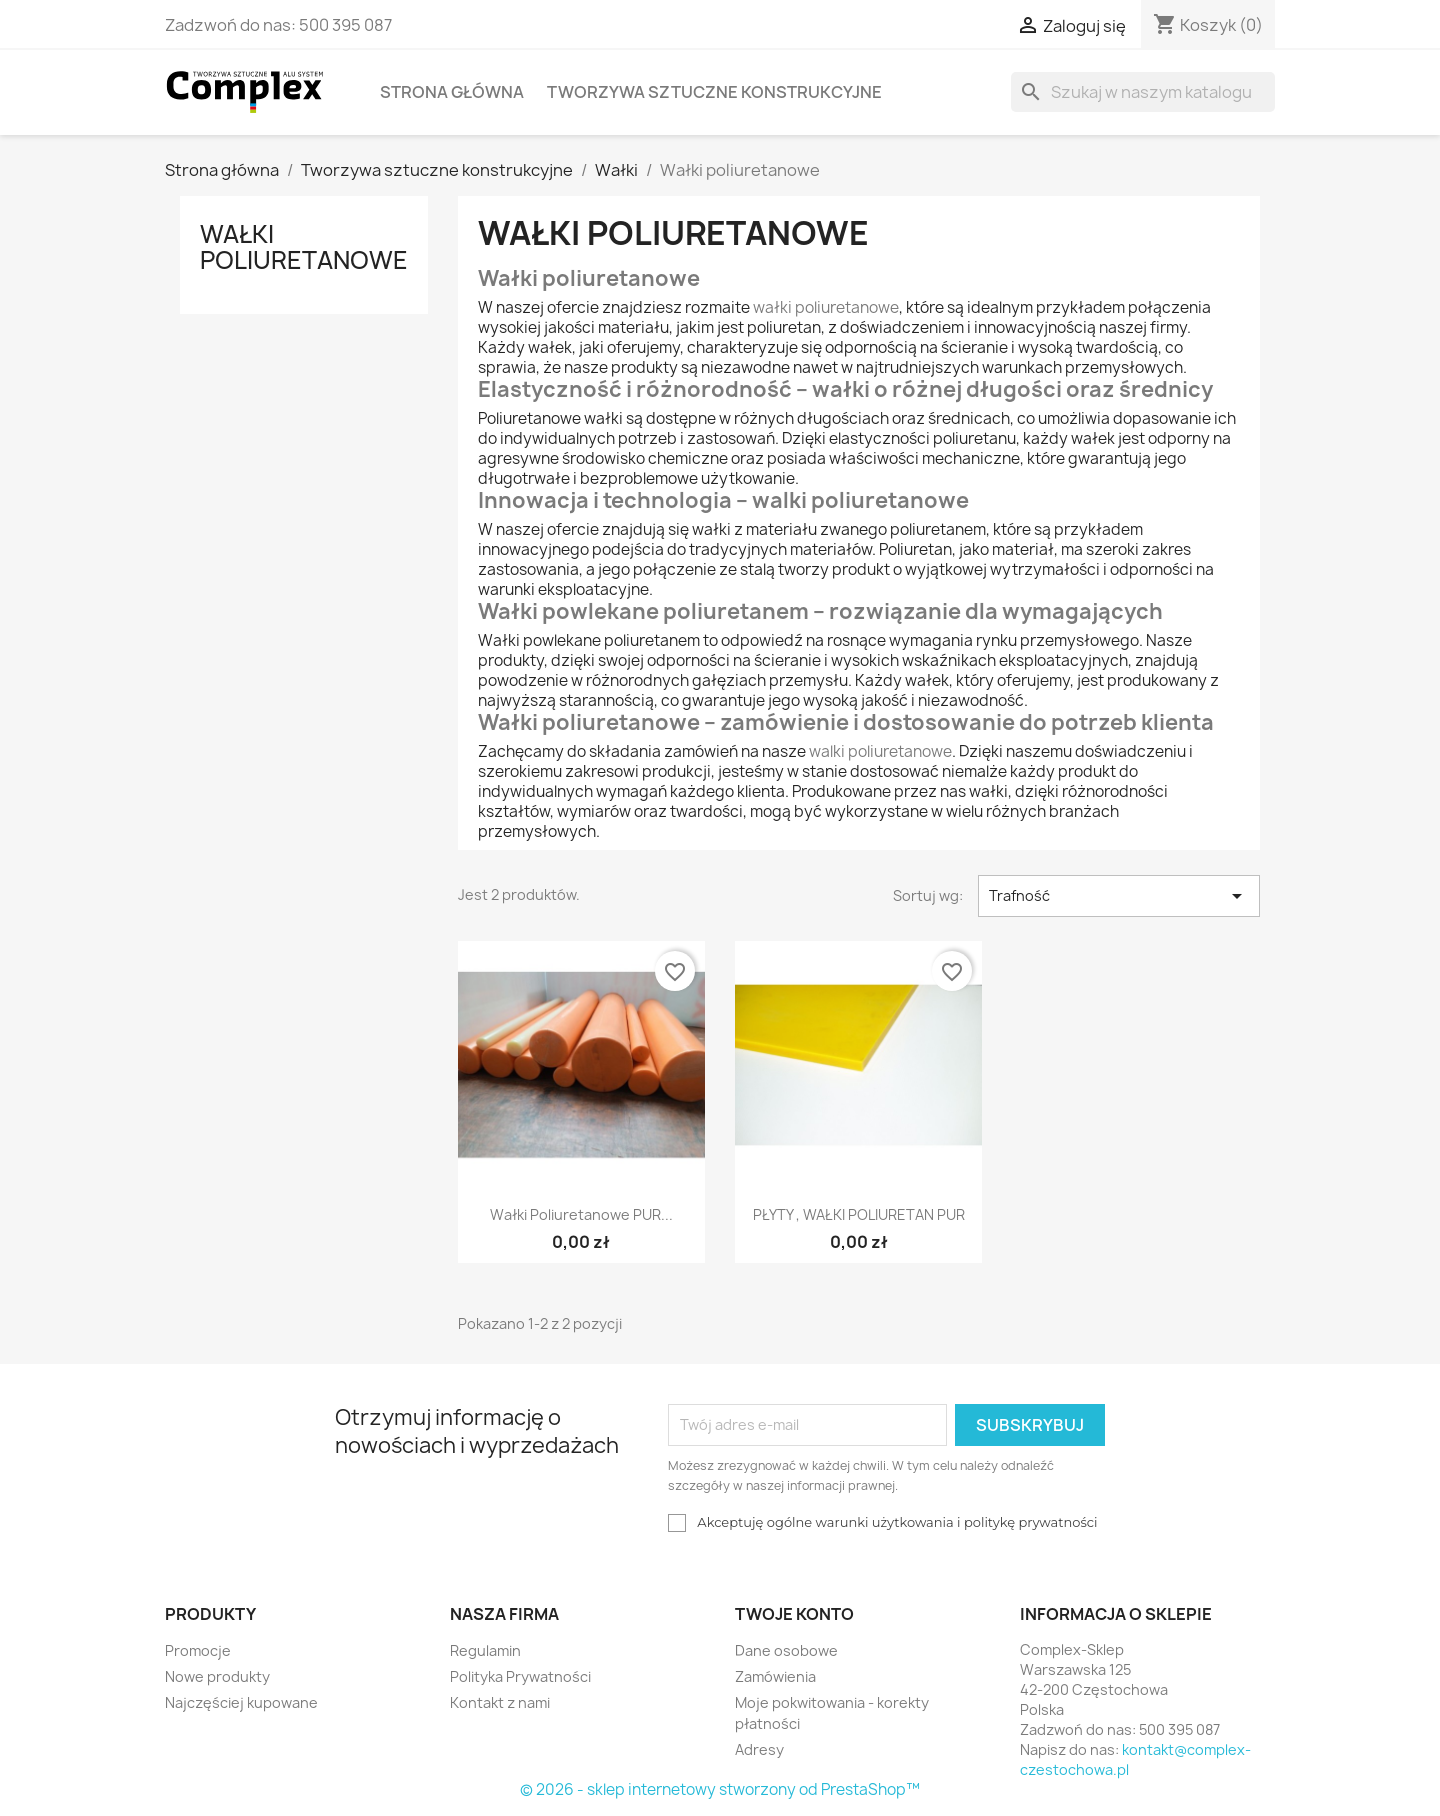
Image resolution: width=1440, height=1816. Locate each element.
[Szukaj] (1143, 92)
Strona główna (452, 92)
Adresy (759, 1749)
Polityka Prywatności (520, 1676)
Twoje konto (794, 1614)
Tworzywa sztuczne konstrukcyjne (714, 92)
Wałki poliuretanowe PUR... (581, 1214)
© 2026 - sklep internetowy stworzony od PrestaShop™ (720, 1789)
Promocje (198, 1650)
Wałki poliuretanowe (304, 247)
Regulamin (485, 1650)
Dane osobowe (786, 1650)
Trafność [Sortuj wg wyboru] (1119, 896)
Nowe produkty (217, 1676)
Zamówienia (775, 1676)
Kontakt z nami (500, 1702)
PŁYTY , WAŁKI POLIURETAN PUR (859, 1214)
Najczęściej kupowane (241, 1702)
